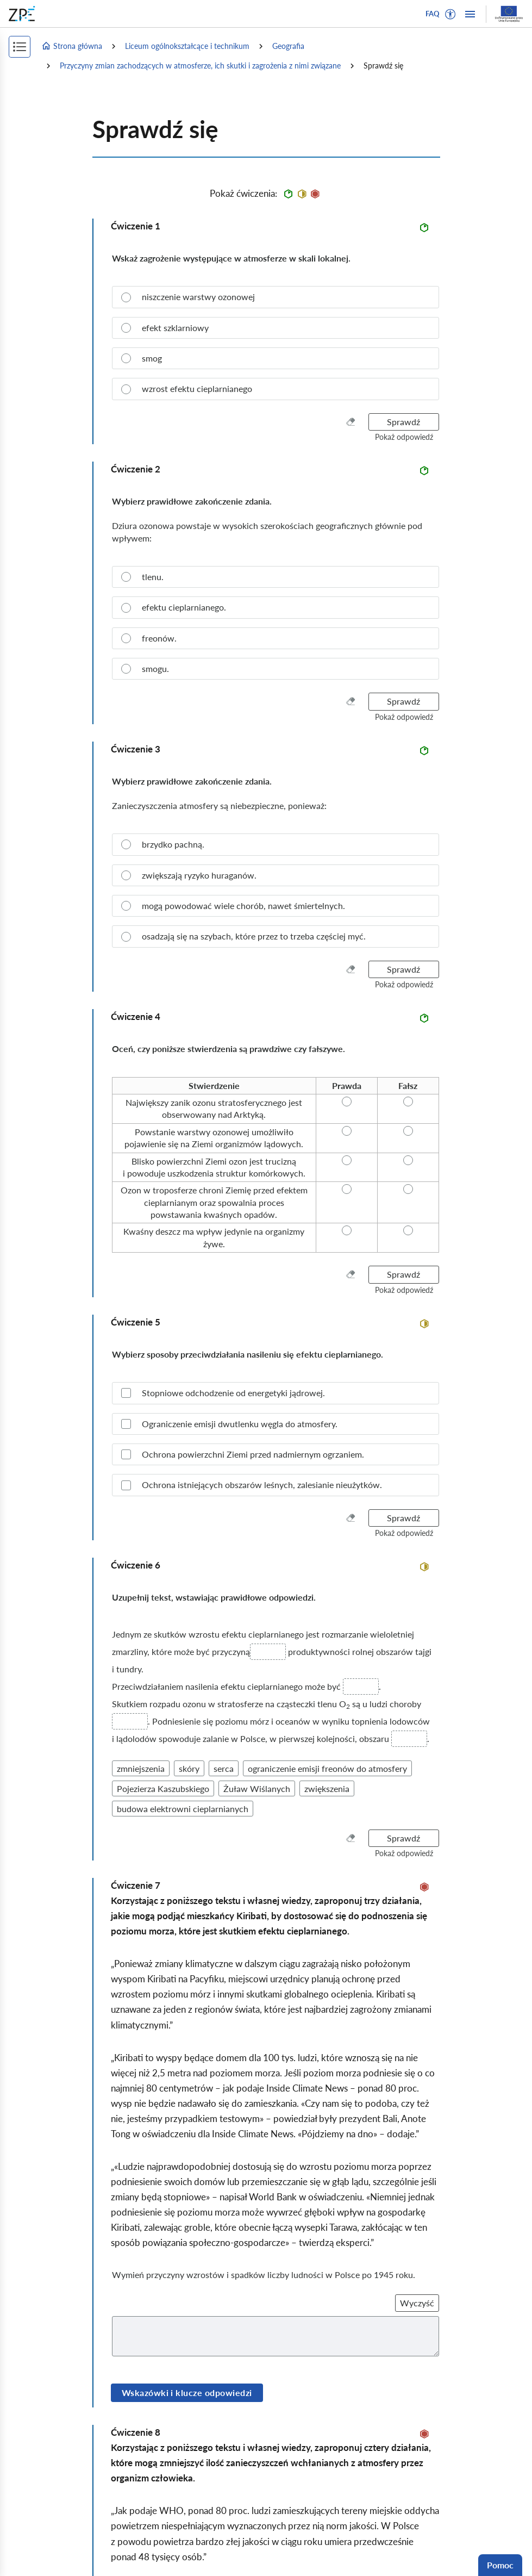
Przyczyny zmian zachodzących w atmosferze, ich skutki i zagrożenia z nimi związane (200, 65)
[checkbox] (275, 1393)
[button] (450, 14)
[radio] (275, 297)
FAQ (432, 13)
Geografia (288, 46)
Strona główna (71, 46)
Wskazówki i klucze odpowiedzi (187, 2392)
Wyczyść (417, 2303)
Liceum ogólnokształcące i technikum (187, 46)
